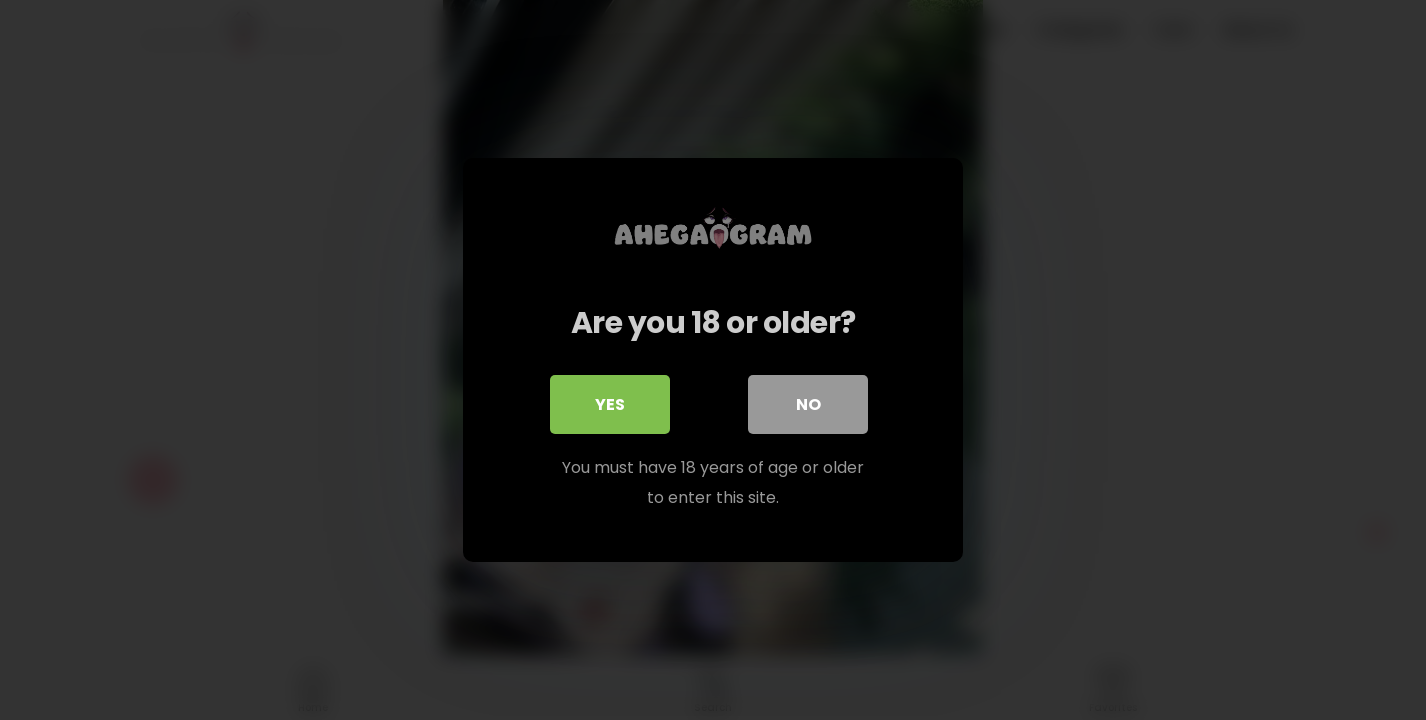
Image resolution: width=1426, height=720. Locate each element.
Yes (610, 404)
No (808, 404)
